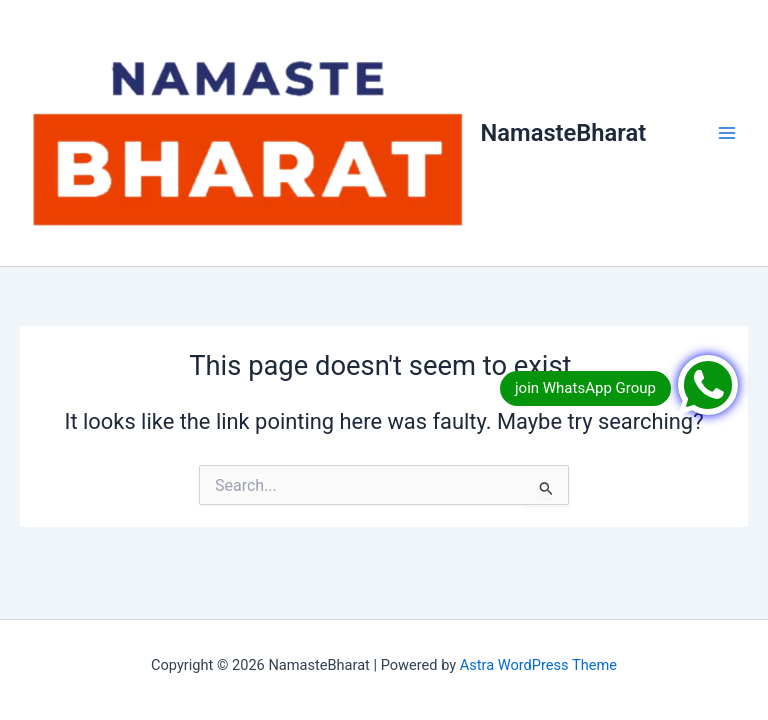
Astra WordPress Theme (538, 665)
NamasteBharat (564, 133)
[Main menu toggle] (727, 133)
